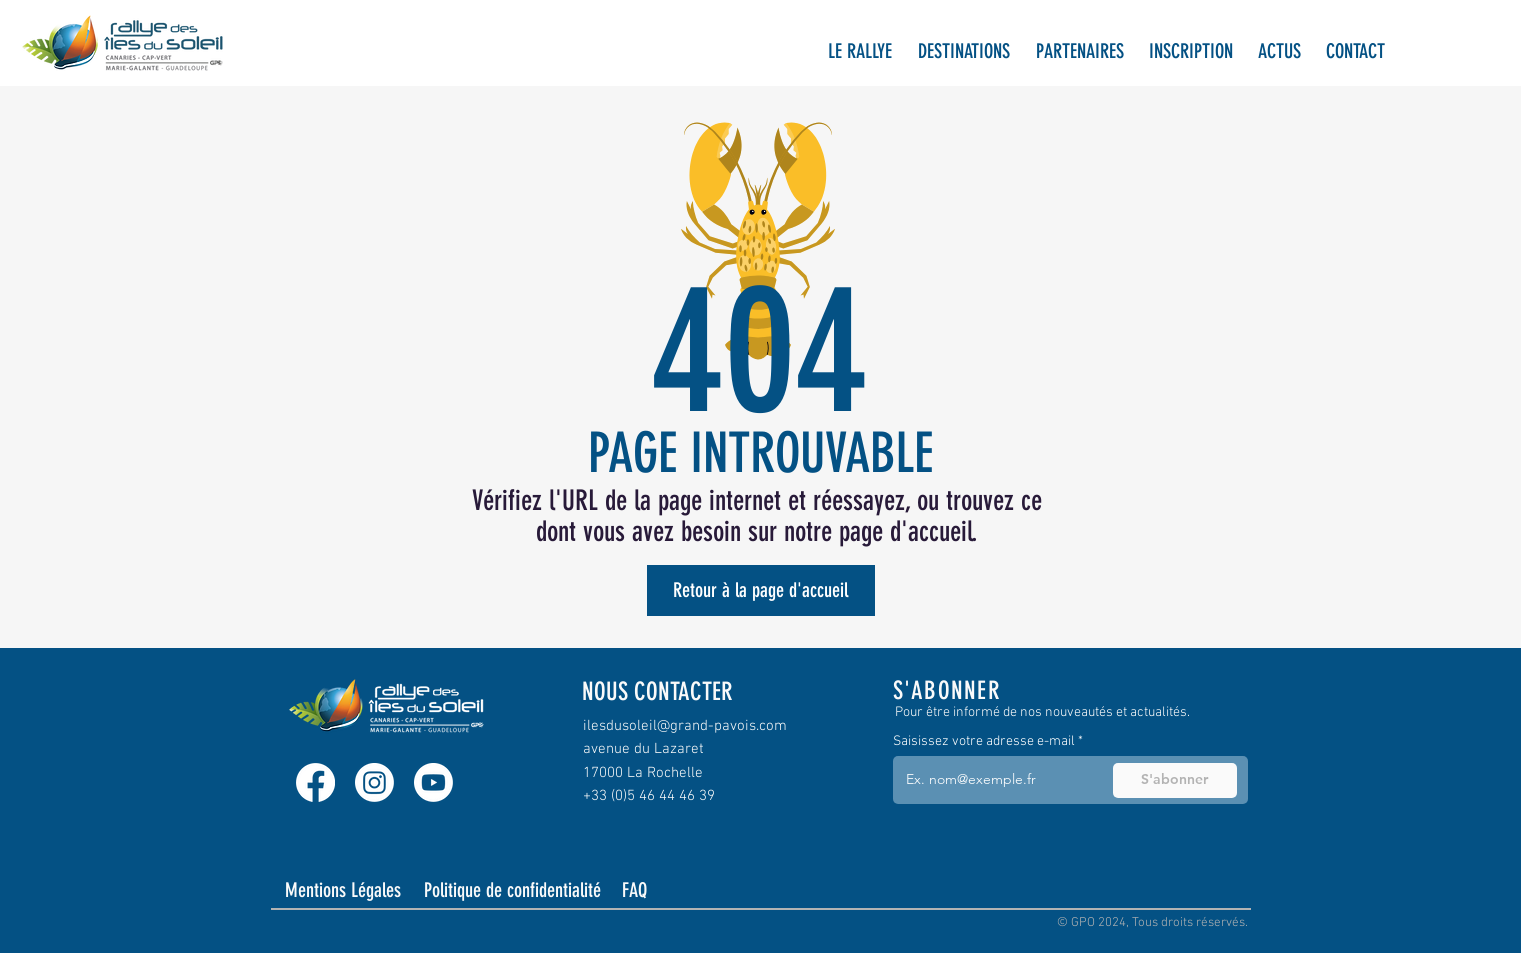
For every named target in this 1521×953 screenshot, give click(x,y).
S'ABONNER (947, 690)
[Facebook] (315, 782)
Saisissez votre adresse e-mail (984, 742)
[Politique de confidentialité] (514, 890)
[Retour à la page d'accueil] (761, 590)
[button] (860, 51)
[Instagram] (374, 782)
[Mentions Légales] (345, 890)
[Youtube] (433, 782)
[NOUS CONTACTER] (672, 691)
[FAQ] (651, 890)
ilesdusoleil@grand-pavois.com (685, 726)
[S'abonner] (1175, 780)
